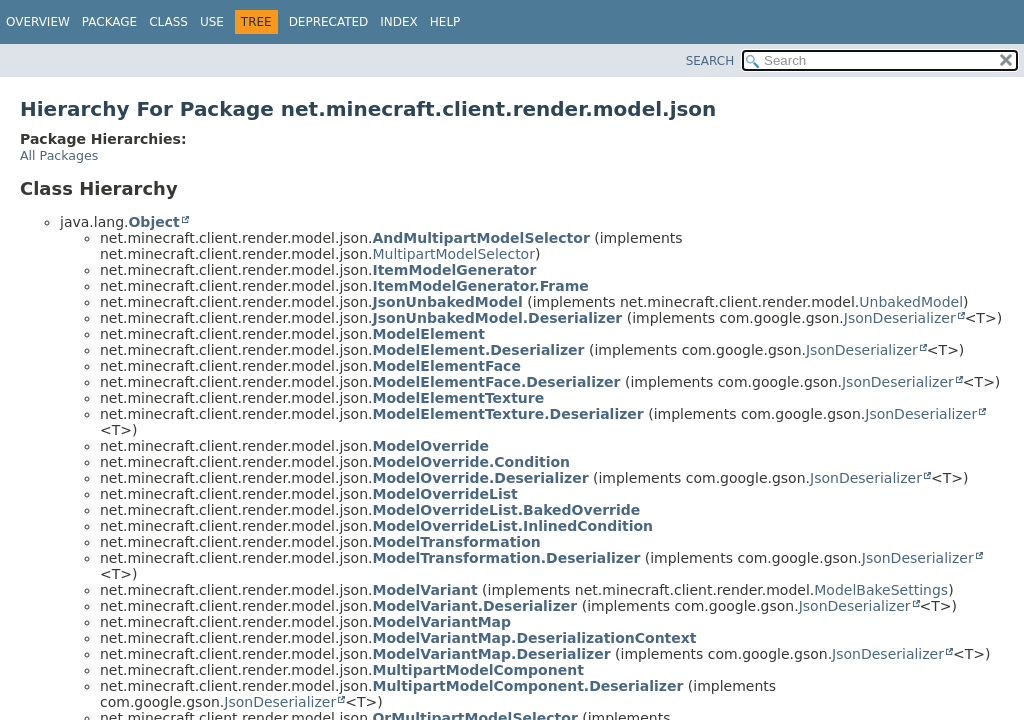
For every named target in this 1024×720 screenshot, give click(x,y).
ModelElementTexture (458, 398)
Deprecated (329, 22)
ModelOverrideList (444, 494)
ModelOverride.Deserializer (480, 478)
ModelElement (428, 334)
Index (399, 22)
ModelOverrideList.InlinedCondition (512, 526)
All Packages (59, 155)
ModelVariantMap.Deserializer (491, 654)
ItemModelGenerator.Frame (480, 286)
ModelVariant (424, 590)
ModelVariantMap (441, 622)
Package (109, 22)
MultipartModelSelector (453, 254)
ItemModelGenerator (454, 270)
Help (445, 22)
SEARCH (710, 61)
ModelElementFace (446, 366)
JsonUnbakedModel (447, 302)
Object (153, 222)
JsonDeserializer (900, 318)
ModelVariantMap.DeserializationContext (534, 638)
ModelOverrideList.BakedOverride (506, 510)
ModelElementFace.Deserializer (496, 382)
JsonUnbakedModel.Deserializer (497, 318)
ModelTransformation (456, 542)
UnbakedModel (911, 302)
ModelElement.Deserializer (478, 350)
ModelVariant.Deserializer (474, 606)
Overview (38, 22)
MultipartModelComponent (477, 670)
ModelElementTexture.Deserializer (507, 414)
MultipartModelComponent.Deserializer (527, 686)
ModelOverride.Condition (471, 462)
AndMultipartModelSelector (480, 238)
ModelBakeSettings (881, 590)
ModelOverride (430, 446)
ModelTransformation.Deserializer (506, 558)
